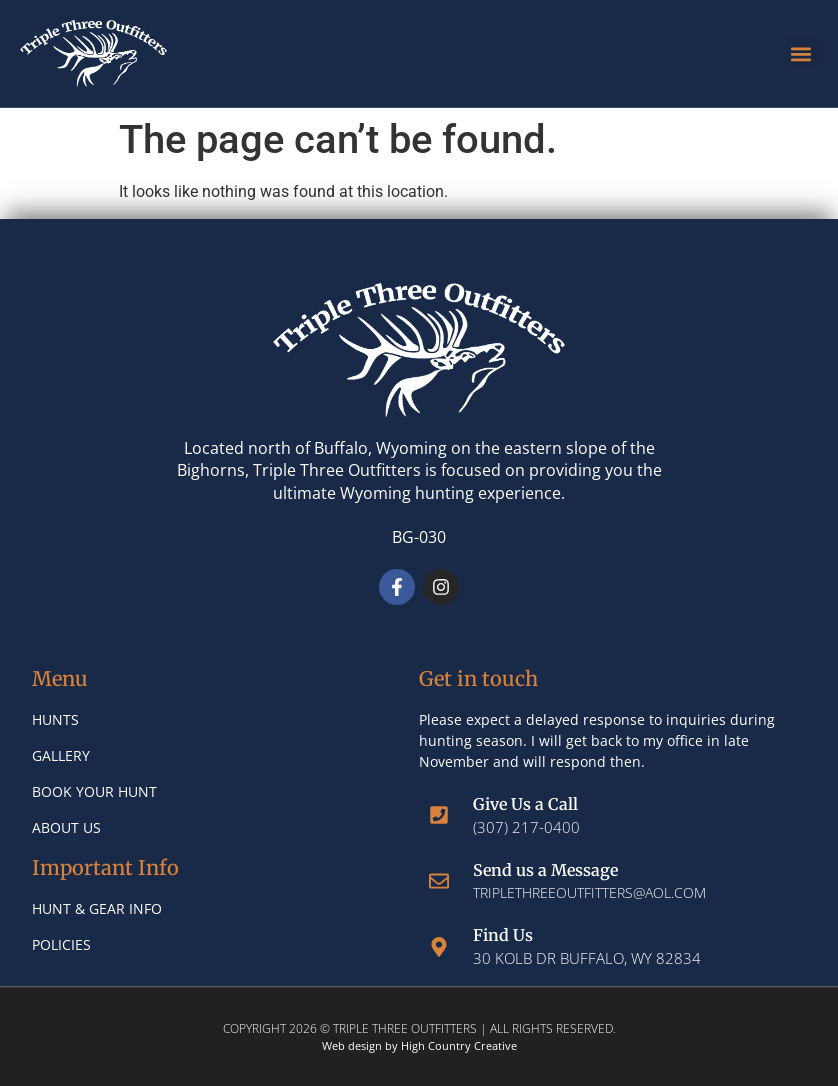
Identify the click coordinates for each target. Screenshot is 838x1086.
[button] (801, 53)
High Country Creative (459, 1045)
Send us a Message (545, 870)
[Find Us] (439, 947)
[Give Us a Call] (439, 815)
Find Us (503, 935)
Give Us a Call (525, 804)
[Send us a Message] (439, 881)
